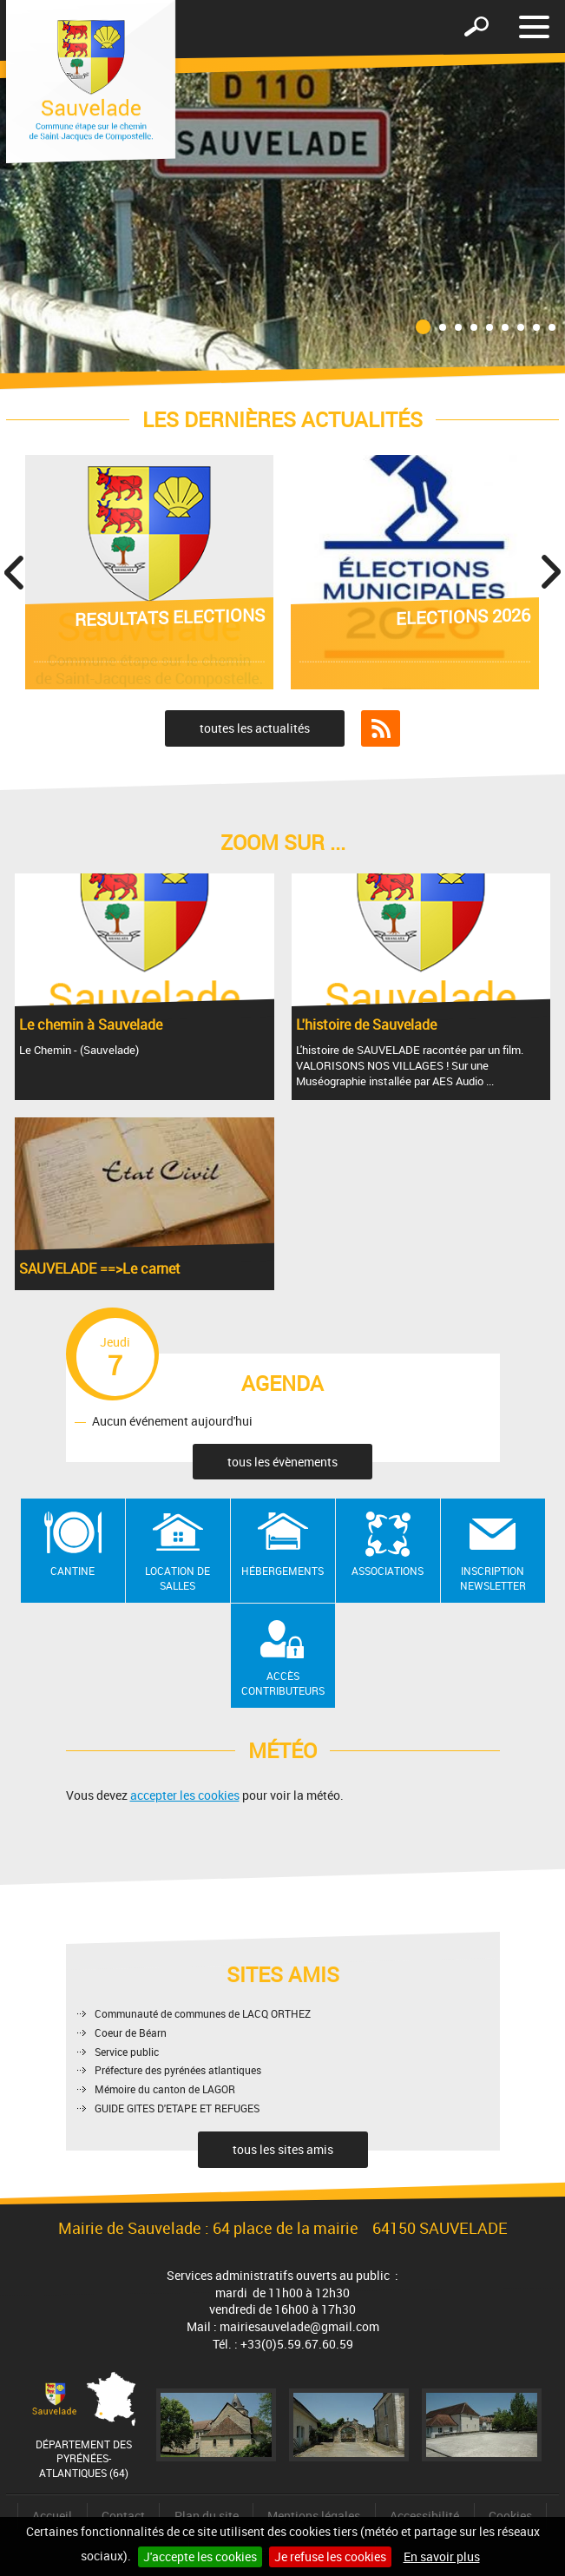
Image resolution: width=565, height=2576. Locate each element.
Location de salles (177, 1578)
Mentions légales (313, 2515)
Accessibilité (424, 2515)
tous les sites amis (283, 2149)
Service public (127, 2052)
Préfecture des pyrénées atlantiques (178, 2070)
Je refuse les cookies (330, 2556)
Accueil (52, 2515)
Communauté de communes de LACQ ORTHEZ (203, 2013)
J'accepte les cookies (200, 2556)
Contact (123, 2515)
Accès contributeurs (283, 1683)
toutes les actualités (255, 728)
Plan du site (206, 2515)
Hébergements (282, 1571)
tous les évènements (282, 1461)
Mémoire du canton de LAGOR (165, 2089)
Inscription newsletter (493, 1578)
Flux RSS (380, 728)
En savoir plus (442, 2556)
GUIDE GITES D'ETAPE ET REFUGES (177, 2108)
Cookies (510, 2515)
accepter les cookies (185, 1795)
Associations (387, 1571)
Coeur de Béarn (131, 2032)
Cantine (72, 1571)
